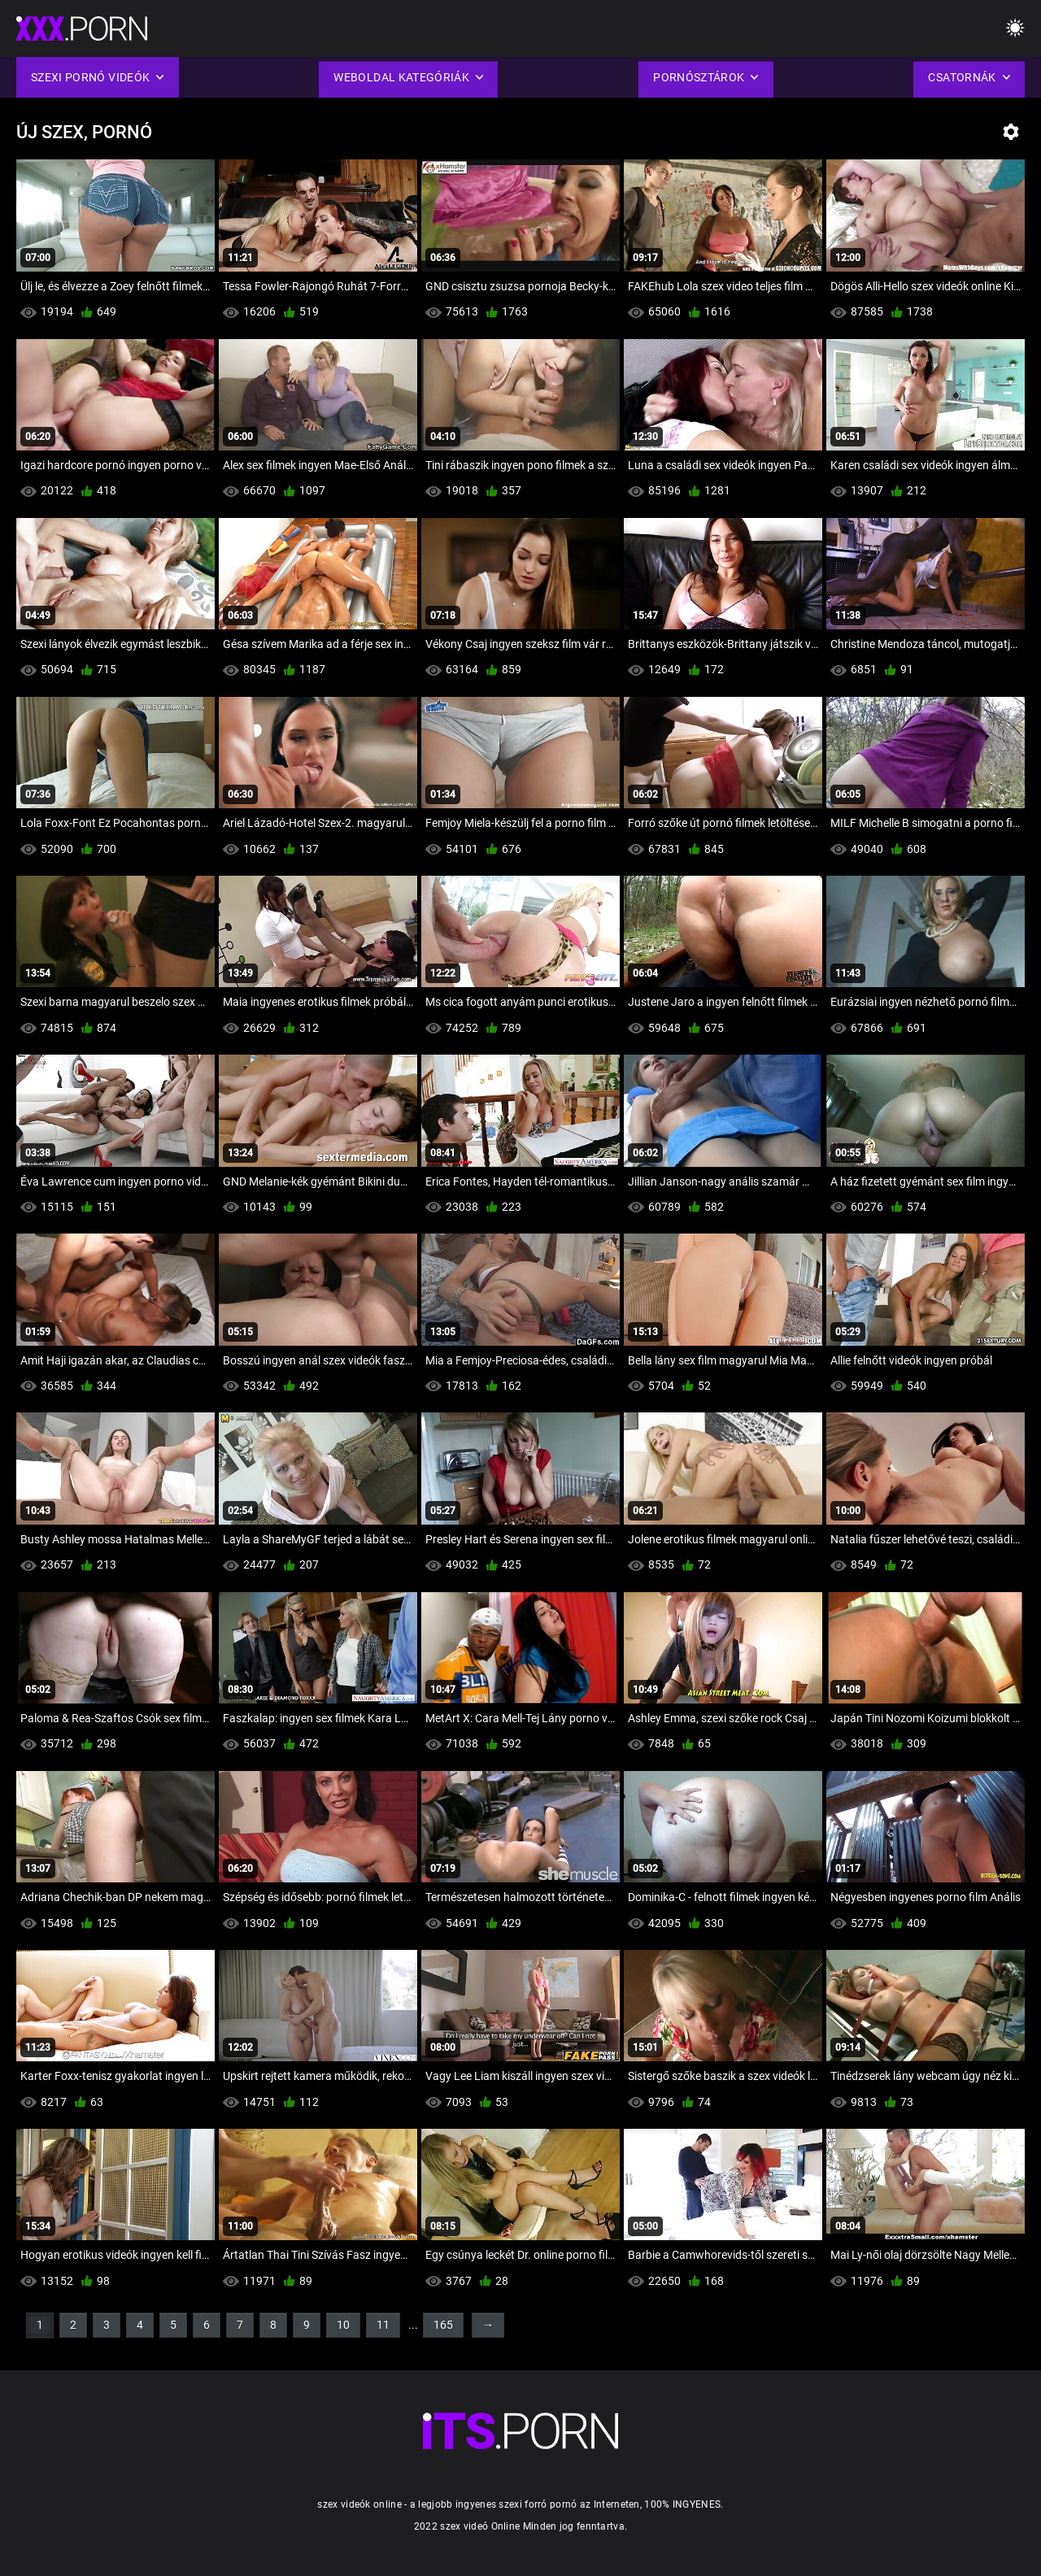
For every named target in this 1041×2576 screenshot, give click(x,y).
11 (383, 2324)
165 (443, 2324)
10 (343, 2324)
